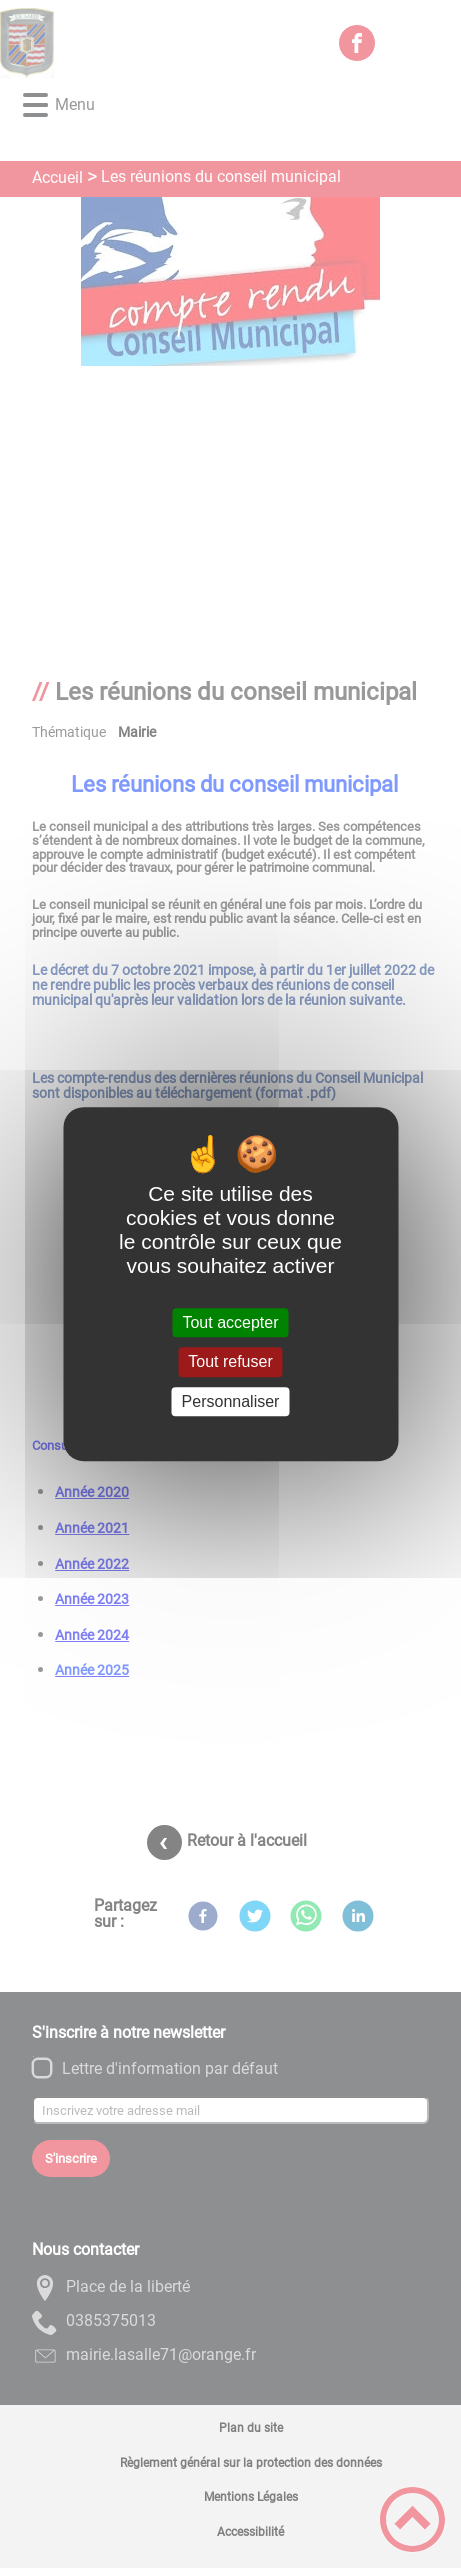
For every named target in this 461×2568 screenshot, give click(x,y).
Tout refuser (230, 1362)
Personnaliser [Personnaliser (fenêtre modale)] (231, 1401)
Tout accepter (230, 1322)
